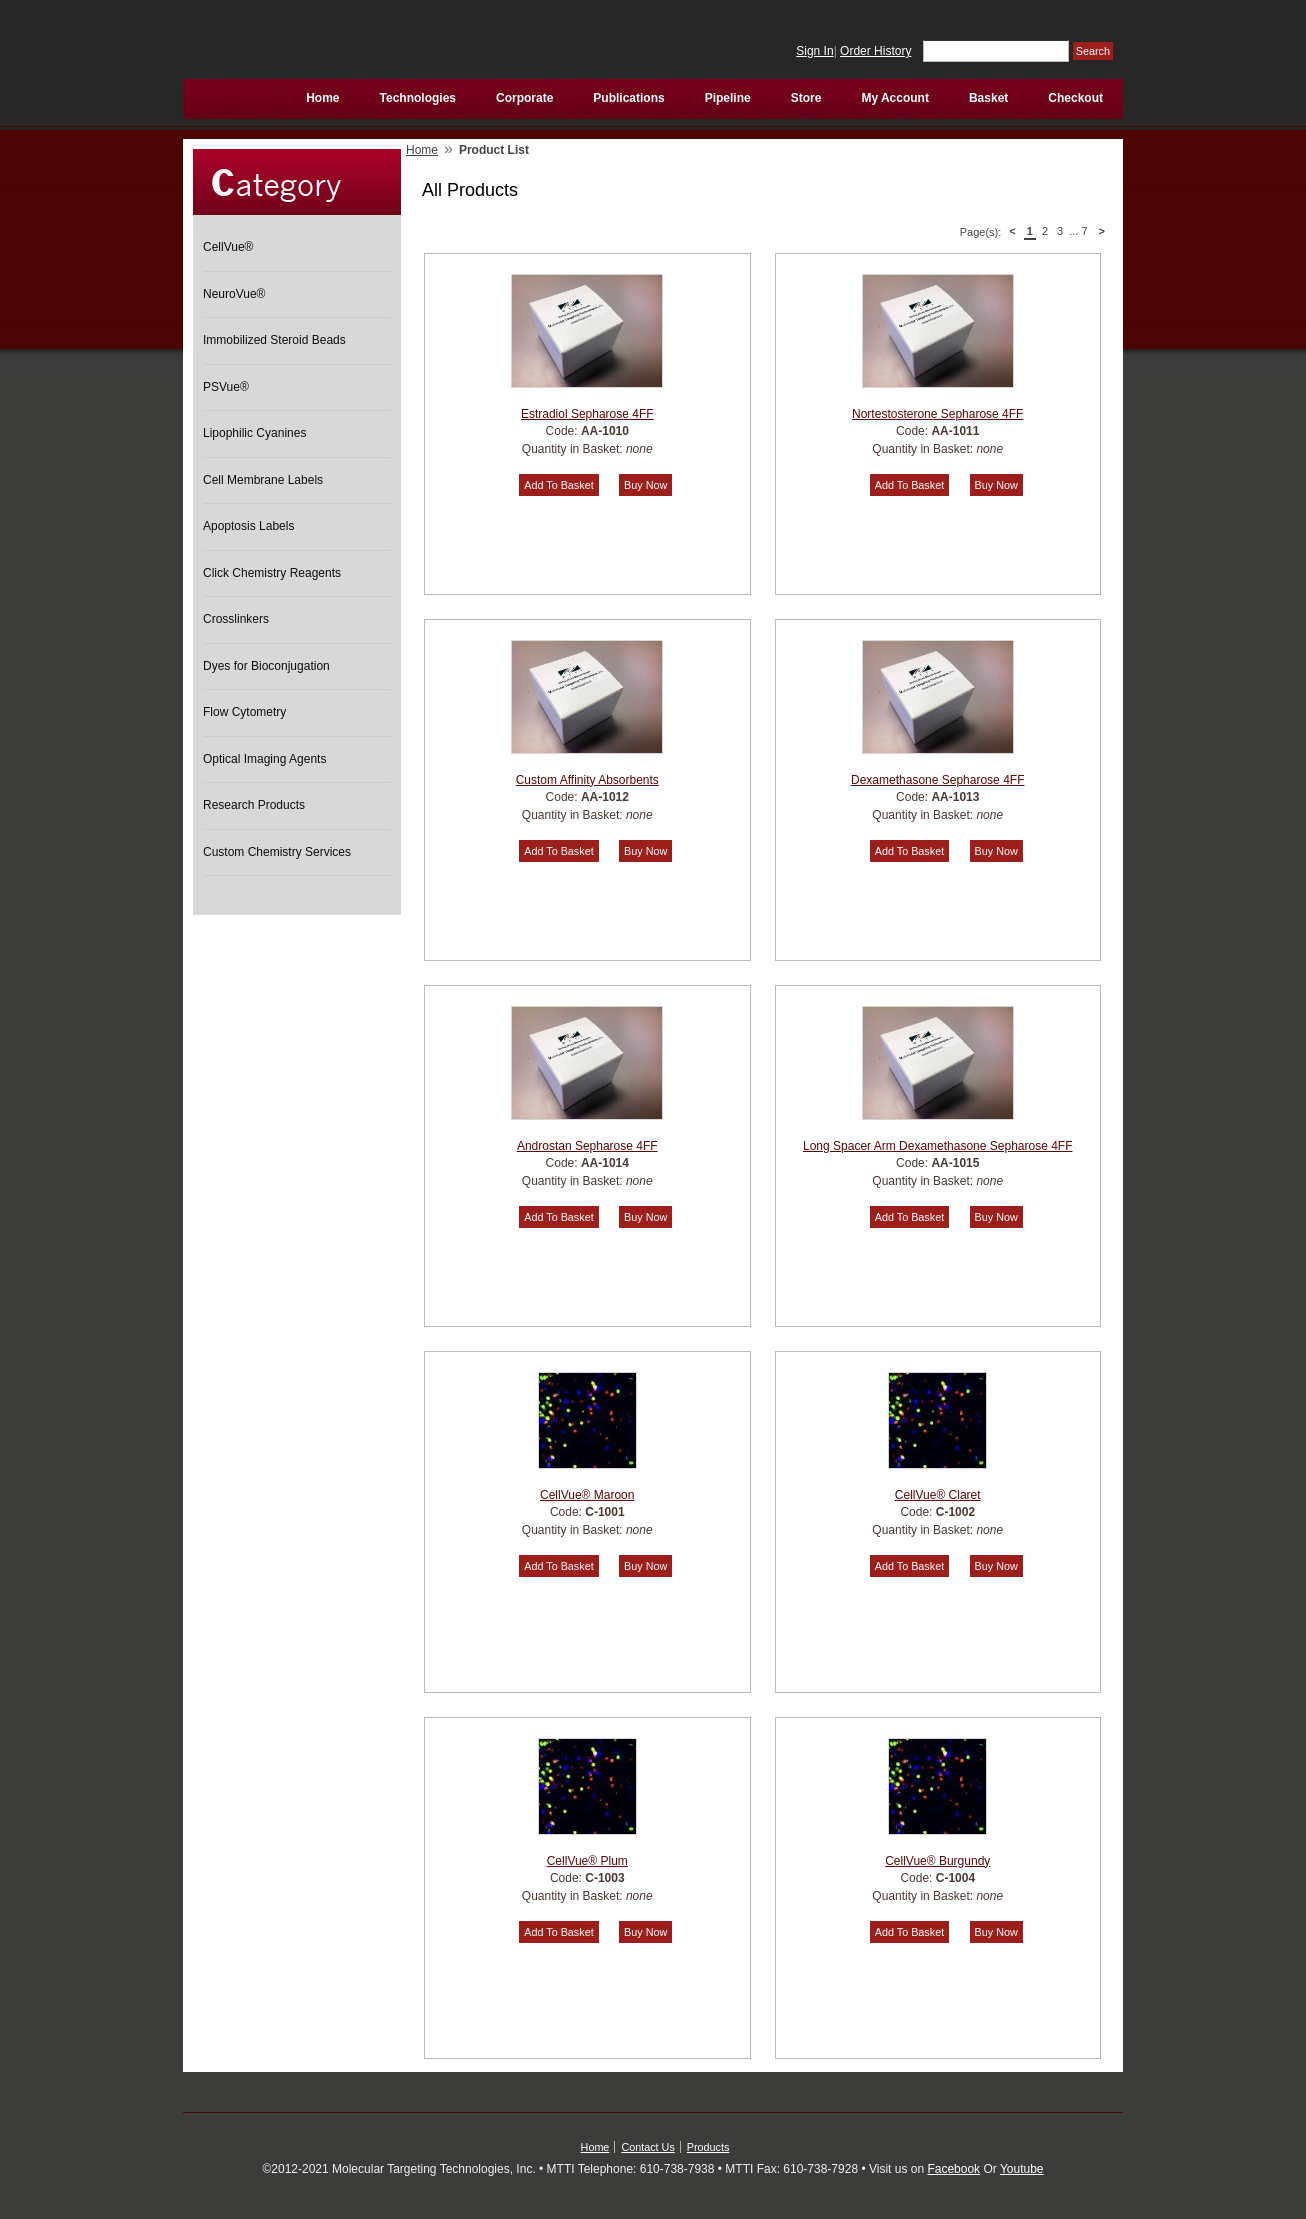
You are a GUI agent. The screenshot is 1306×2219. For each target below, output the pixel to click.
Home (422, 150)
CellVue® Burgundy (937, 1861)
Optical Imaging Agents (264, 759)
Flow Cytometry (244, 712)
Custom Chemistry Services (277, 852)
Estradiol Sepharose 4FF (587, 414)
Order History (875, 51)
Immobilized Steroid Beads (274, 340)
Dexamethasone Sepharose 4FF (937, 780)
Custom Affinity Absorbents (587, 780)
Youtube (1022, 2169)
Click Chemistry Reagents (272, 573)
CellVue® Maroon (587, 1495)
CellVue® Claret (938, 1495)
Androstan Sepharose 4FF (587, 1146)
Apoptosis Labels (248, 526)
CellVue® (228, 247)
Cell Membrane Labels (263, 480)
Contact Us (647, 2147)
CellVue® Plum (587, 1861)
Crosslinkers (236, 619)
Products (708, 2147)
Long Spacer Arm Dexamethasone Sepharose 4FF (937, 1146)
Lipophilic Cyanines (254, 433)
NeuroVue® (234, 294)
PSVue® (226, 387)
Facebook (953, 2169)
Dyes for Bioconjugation (266, 666)
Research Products (254, 805)
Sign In (814, 51)
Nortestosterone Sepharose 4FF (937, 414)
